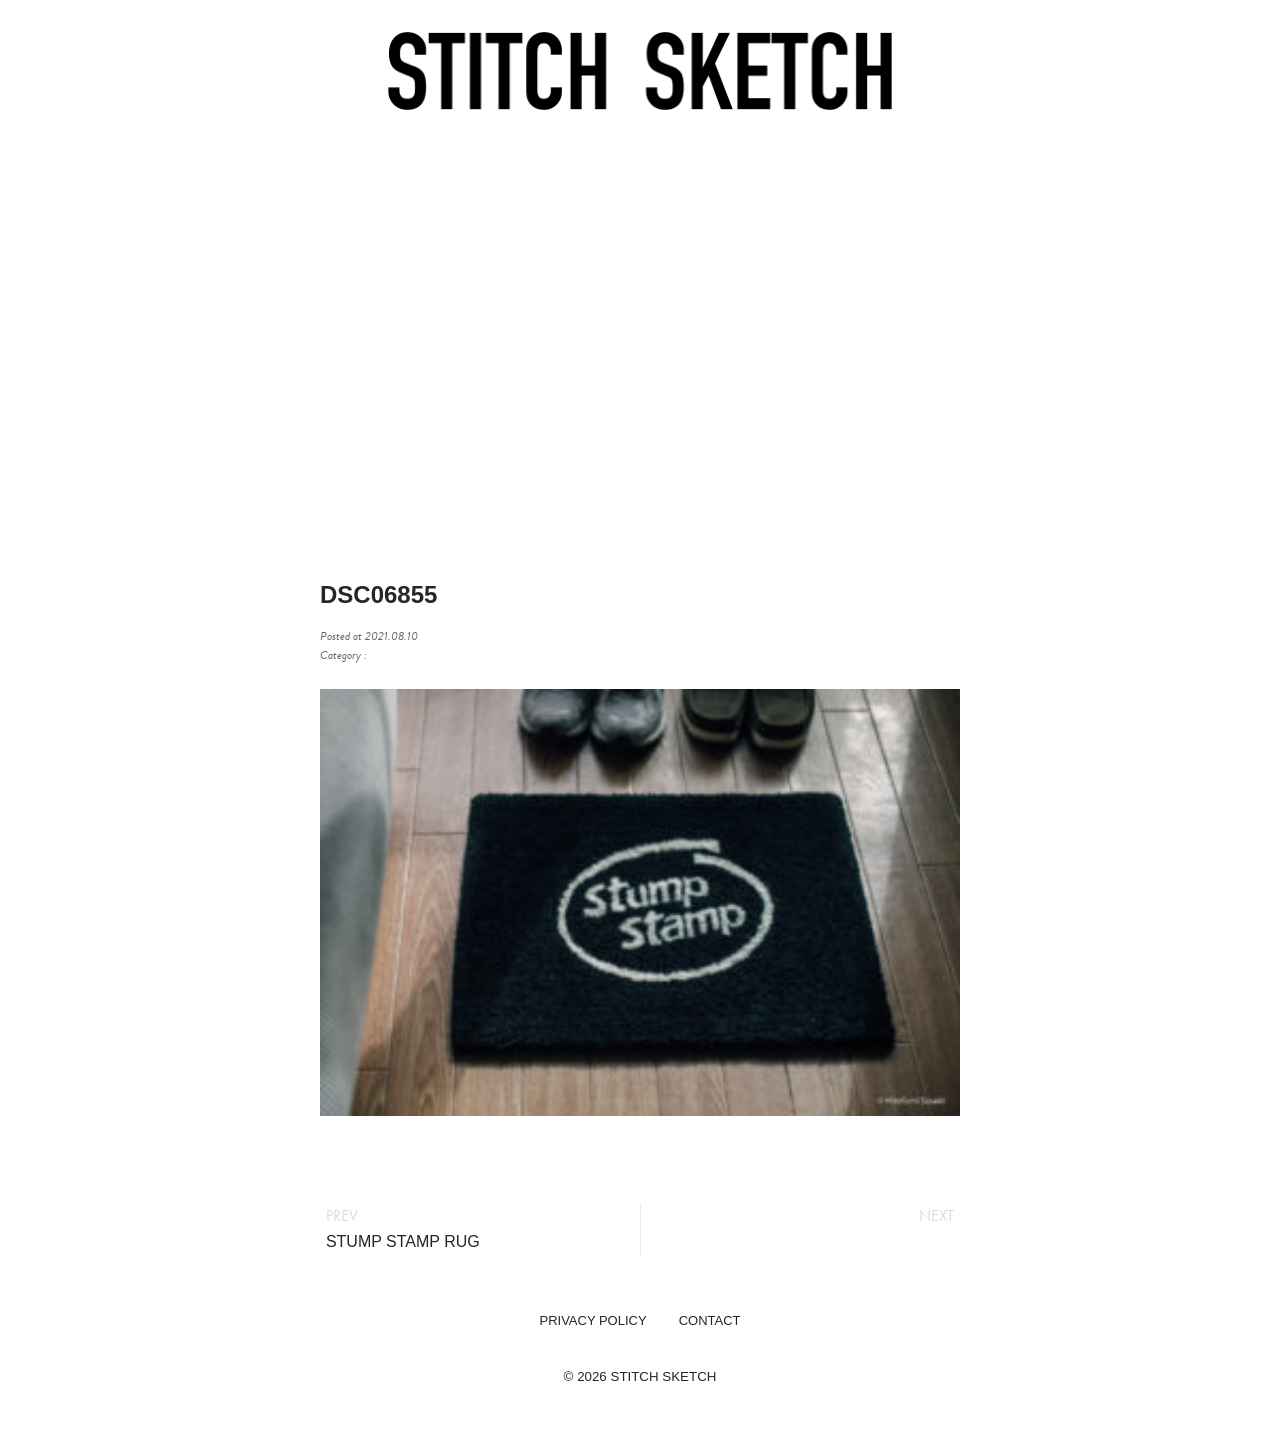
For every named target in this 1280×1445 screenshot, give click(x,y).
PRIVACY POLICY (592, 1320)
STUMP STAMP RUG (403, 1241)
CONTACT (710, 1320)
